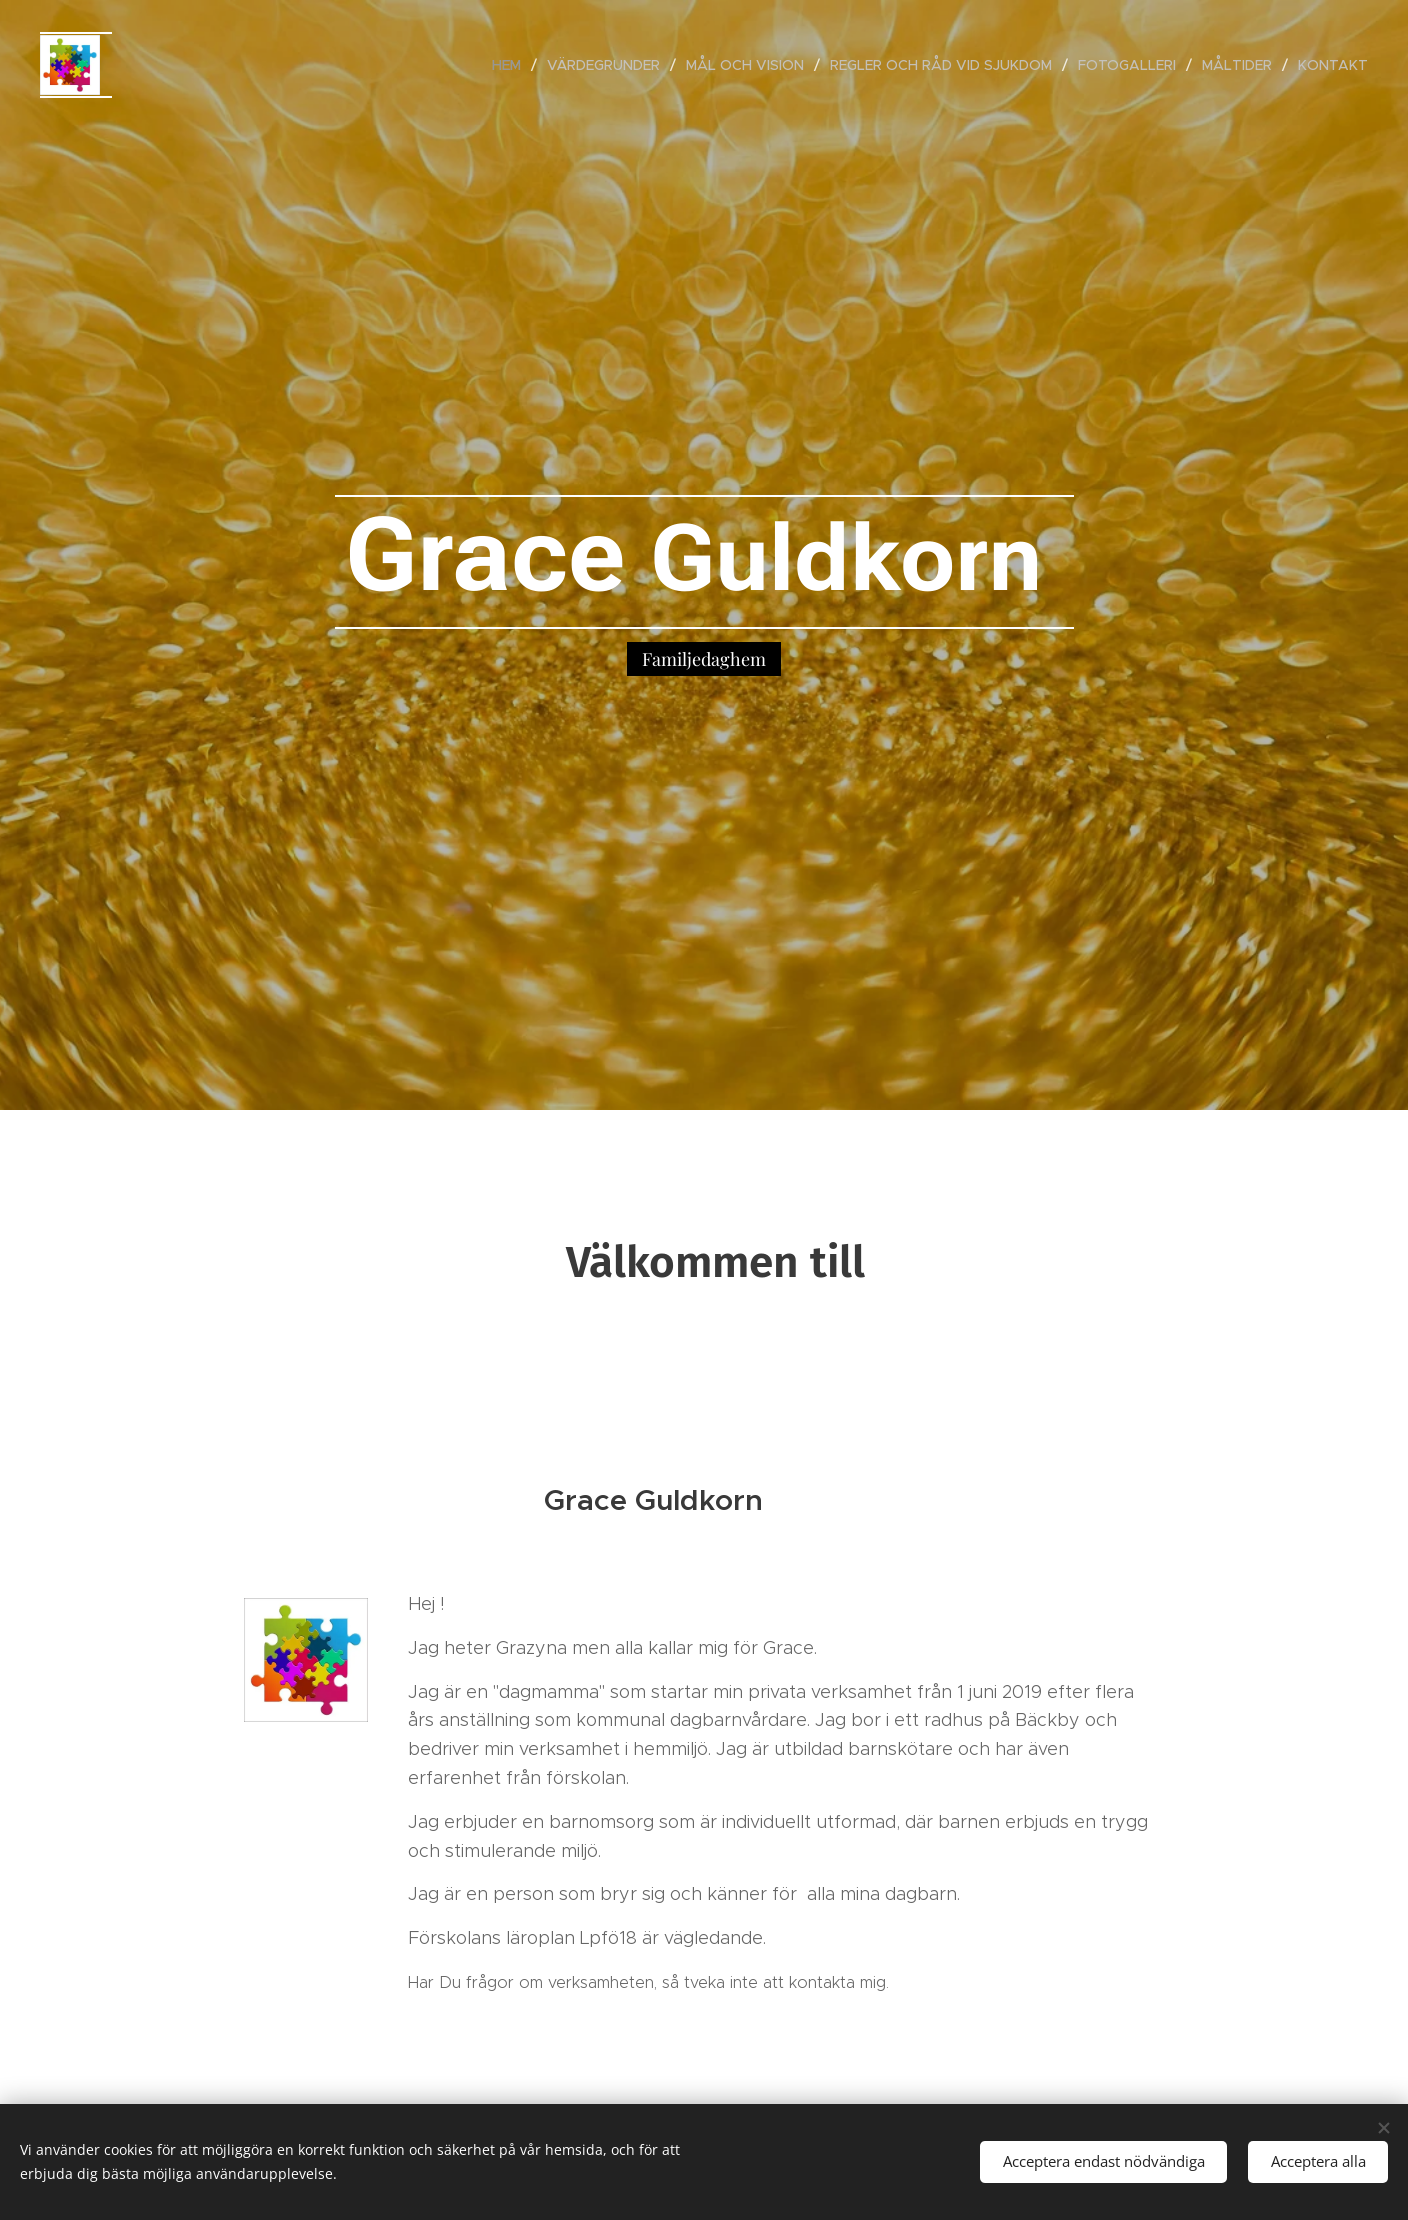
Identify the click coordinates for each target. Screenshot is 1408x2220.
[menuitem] (512, 65)
